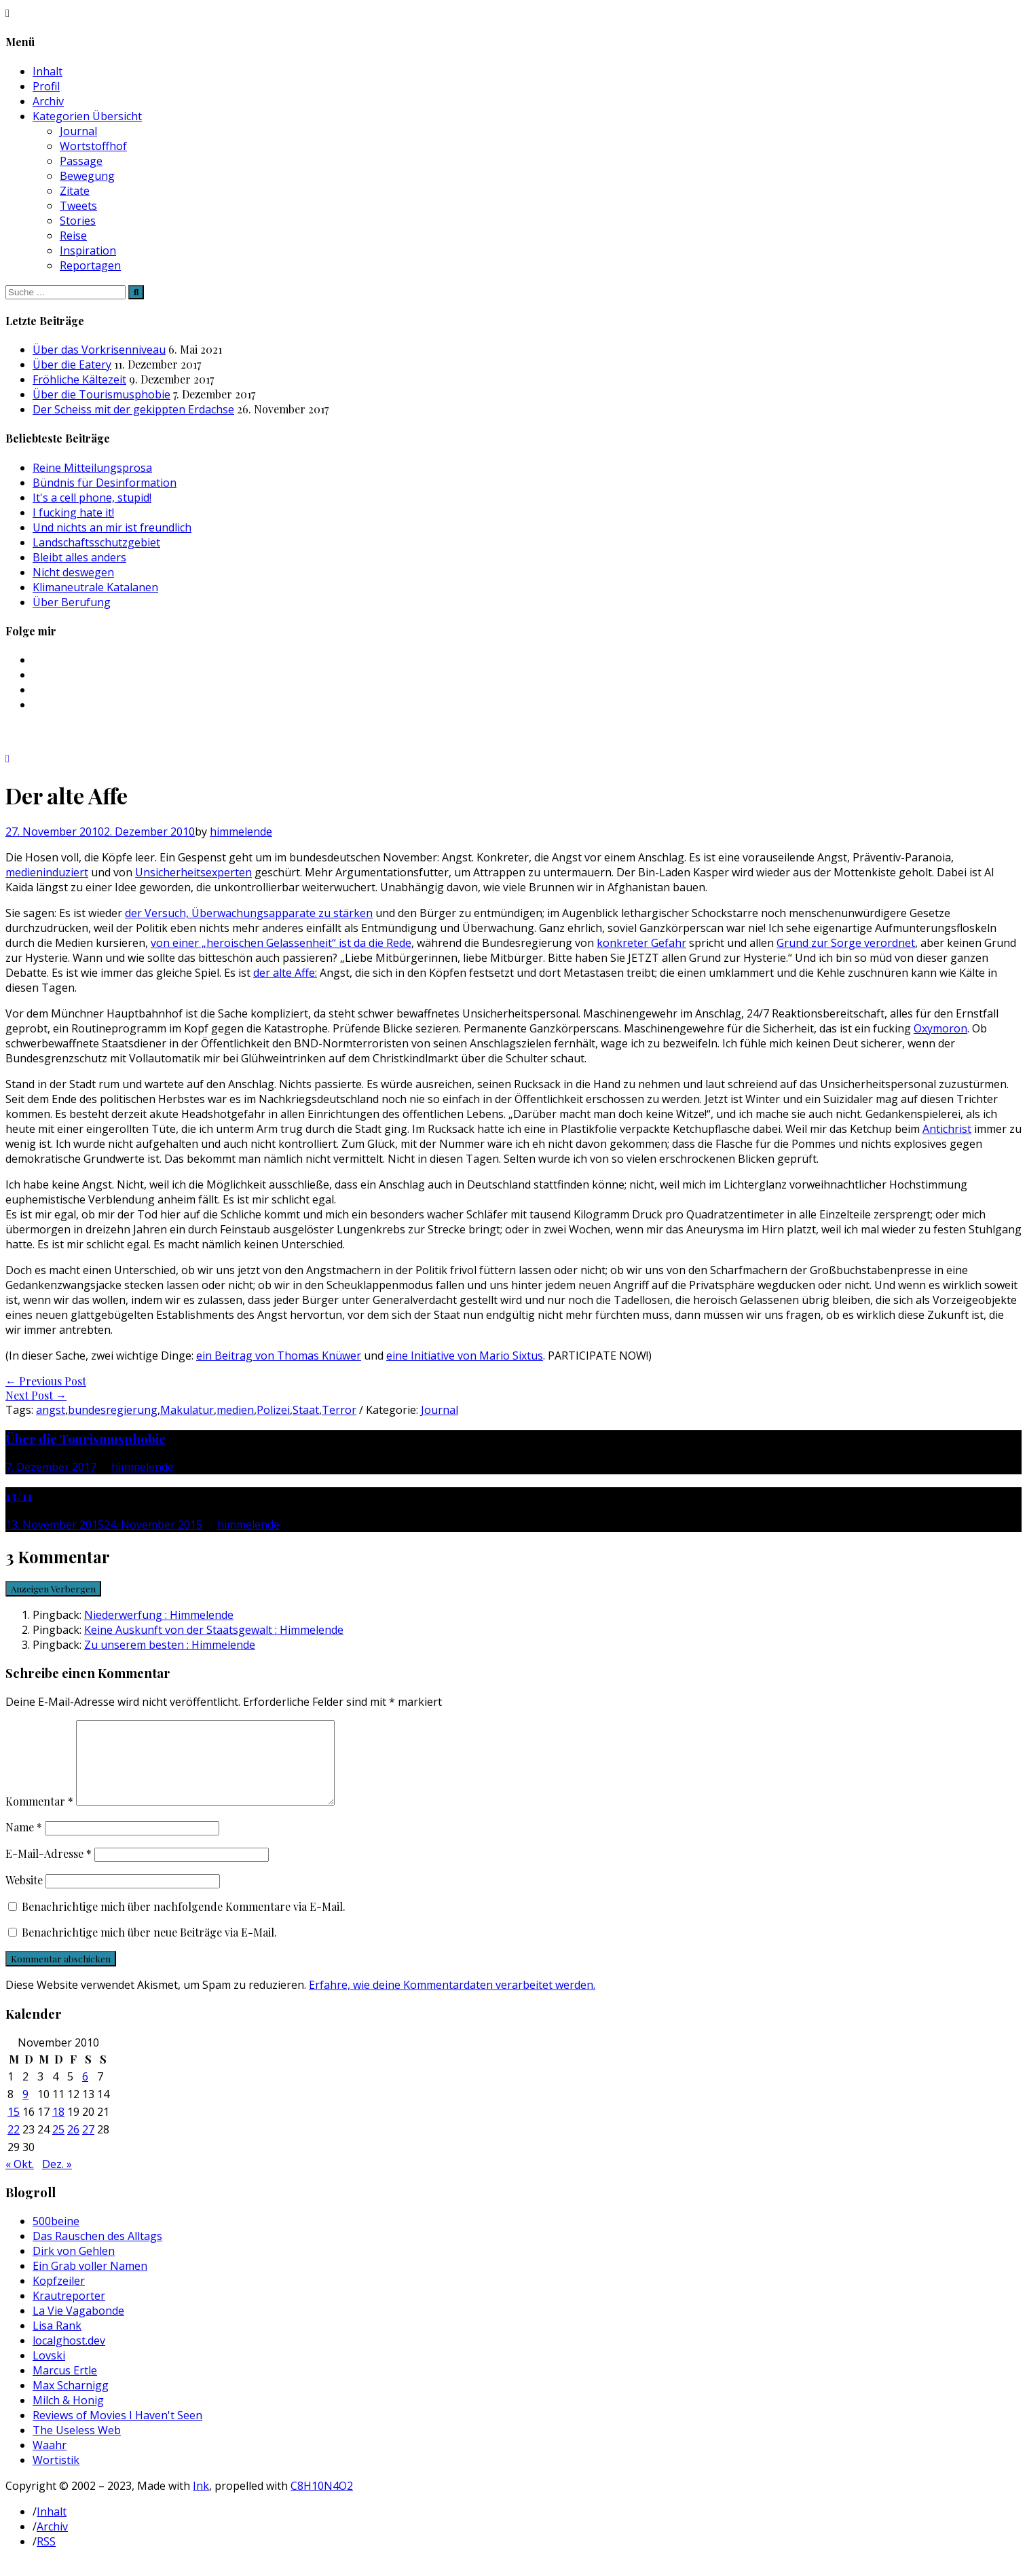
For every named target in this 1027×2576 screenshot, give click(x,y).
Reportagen (90, 265)
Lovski (49, 2371)
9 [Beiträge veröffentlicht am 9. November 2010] (25, 2110)
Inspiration (88, 250)
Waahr (50, 2461)
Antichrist (946, 1128)
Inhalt (47, 71)
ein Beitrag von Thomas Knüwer (278, 1355)
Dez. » (57, 2180)
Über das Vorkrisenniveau (99, 349)
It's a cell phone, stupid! (92, 497)
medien (235, 1409)
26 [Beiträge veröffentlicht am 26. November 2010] (73, 2145)
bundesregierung (112, 1409)
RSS (46, 2557)
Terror (339, 1409)
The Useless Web (77, 2446)
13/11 (19, 1495)
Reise (73, 235)
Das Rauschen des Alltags (97, 2252)
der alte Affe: (285, 972)
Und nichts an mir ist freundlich (112, 527)
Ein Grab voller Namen (90, 2282)
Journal (78, 131)
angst (50, 1409)
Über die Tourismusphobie (101, 394)
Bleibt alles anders (79, 557)
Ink (201, 2502)
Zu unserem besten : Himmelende (169, 1644)
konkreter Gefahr (641, 942)
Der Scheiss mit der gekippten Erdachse (133, 409)
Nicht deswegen (73, 572)
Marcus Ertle (65, 2386)
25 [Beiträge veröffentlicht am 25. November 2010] (58, 2145)
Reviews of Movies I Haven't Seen (117, 2431)
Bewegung (87, 175)
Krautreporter (69, 2311)
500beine (56, 2237)
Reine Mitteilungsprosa (92, 467)
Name (23, 1843)
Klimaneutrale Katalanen (95, 587)
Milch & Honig (68, 2416)
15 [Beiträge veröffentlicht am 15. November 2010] (13, 2128)
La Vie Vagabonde (78, 2326)
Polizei (273, 1409)
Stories (78, 220)
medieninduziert (46, 872)
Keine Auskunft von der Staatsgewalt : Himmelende (213, 1629)
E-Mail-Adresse (48, 1870)
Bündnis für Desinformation (104, 482)
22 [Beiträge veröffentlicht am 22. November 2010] (13, 2145)
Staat (306, 1409)
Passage (81, 160)
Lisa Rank (57, 2341)
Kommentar (39, 1817)
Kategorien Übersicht (87, 116)
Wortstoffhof (93, 145)
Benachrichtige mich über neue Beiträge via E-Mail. (149, 1948)
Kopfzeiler (59, 2297)
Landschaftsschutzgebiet (96, 542)
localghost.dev (69, 2356)
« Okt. (19, 2180)
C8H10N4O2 (322, 2502)
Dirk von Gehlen (74, 2267)
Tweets (78, 205)
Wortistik (56, 2476)
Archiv (48, 101)
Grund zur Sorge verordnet (846, 942)
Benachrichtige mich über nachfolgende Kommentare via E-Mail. (184, 1923)
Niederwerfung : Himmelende (159, 1614)
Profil (46, 86)
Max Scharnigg (71, 2401)
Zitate (75, 190)
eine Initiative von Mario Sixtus (464, 1355)
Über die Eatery (72, 364)
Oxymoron (940, 1028)
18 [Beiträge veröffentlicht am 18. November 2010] (58, 2128)
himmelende (241, 831)
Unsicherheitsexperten (193, 872)
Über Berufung (72, 602)
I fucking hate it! (73, 512)
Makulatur (187, 1409)
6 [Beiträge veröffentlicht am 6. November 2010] (85, 2092)
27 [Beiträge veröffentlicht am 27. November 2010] (88, 2145)
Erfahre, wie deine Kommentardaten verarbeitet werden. (452, 2001)
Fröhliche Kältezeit (79, 379)
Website (24, 1896)
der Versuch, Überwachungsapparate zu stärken (249, 913)
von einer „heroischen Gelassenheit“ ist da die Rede (281, 942)
